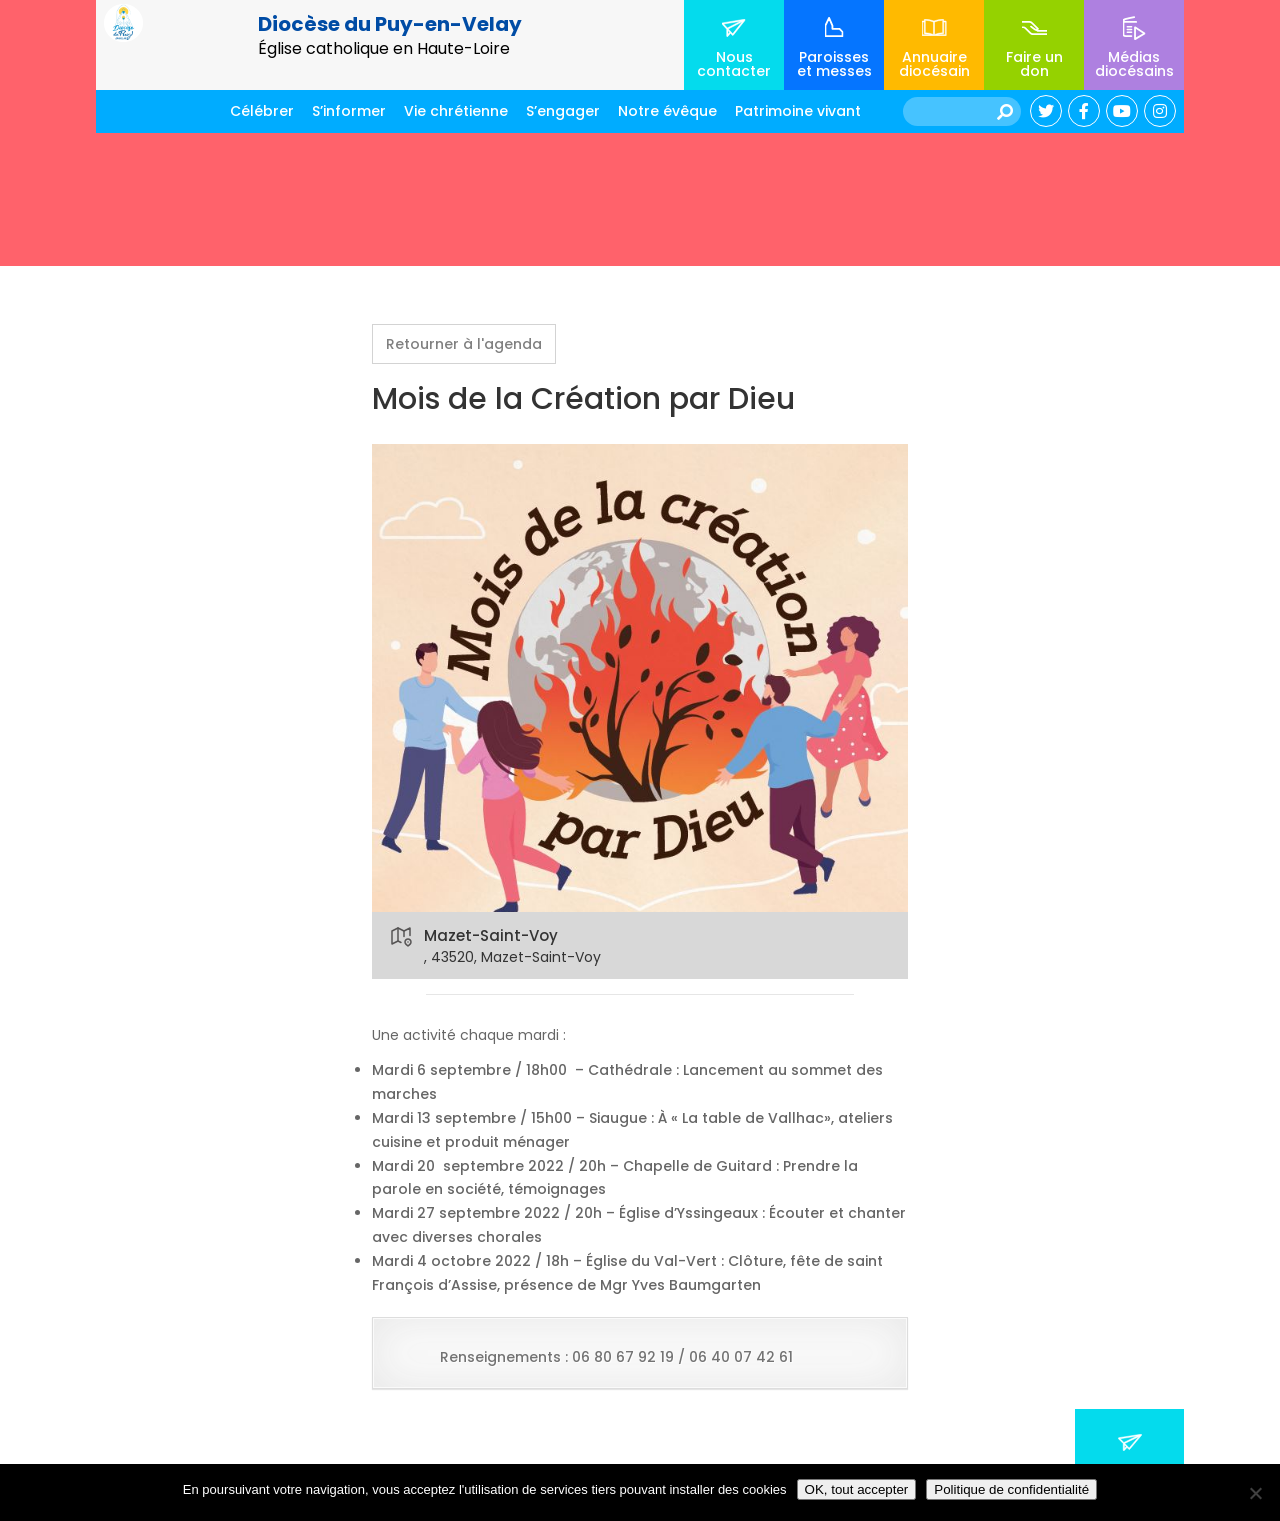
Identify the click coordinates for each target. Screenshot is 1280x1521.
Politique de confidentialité (1011, 1489)
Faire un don (1034, 64)
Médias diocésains (1134, 64)
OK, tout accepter (857, 1489)
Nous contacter (734, 64)
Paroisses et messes (834, 64)
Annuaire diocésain (934, 64)
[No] (1255, 1493)
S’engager (563, 111)
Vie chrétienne (456, 111)
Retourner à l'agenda (464, 344)
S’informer (349, 111)
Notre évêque (667, 111)
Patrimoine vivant (798, 111)
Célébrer (262, 111)
